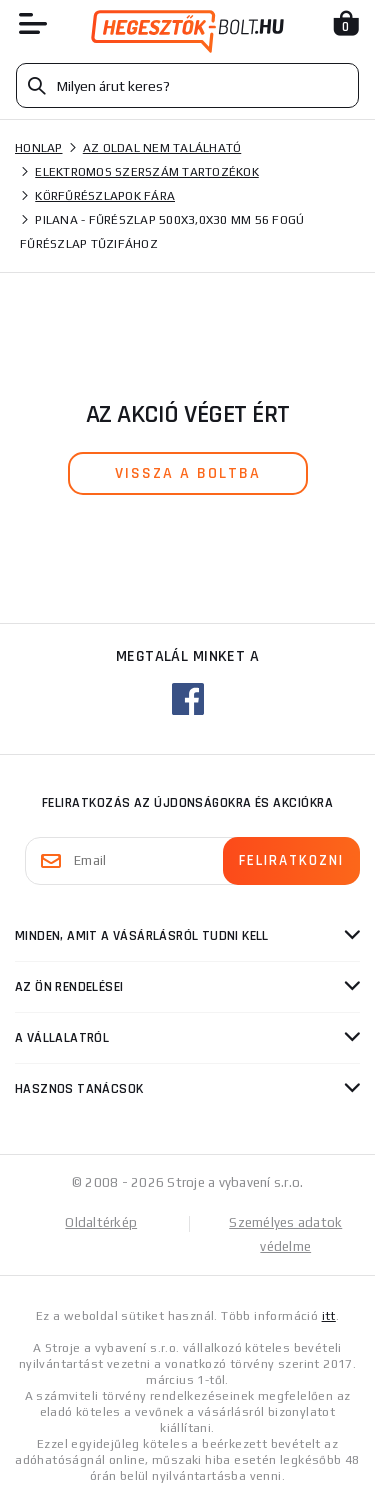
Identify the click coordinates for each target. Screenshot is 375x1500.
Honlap (39, 148)
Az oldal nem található (162, 148)
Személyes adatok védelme (285, 1234)
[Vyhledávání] (187, 85)
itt (329, 1316)
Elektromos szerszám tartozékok (147, 172)
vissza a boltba (188, 473)
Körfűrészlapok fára (105, 196)
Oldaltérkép (101, 1222)
